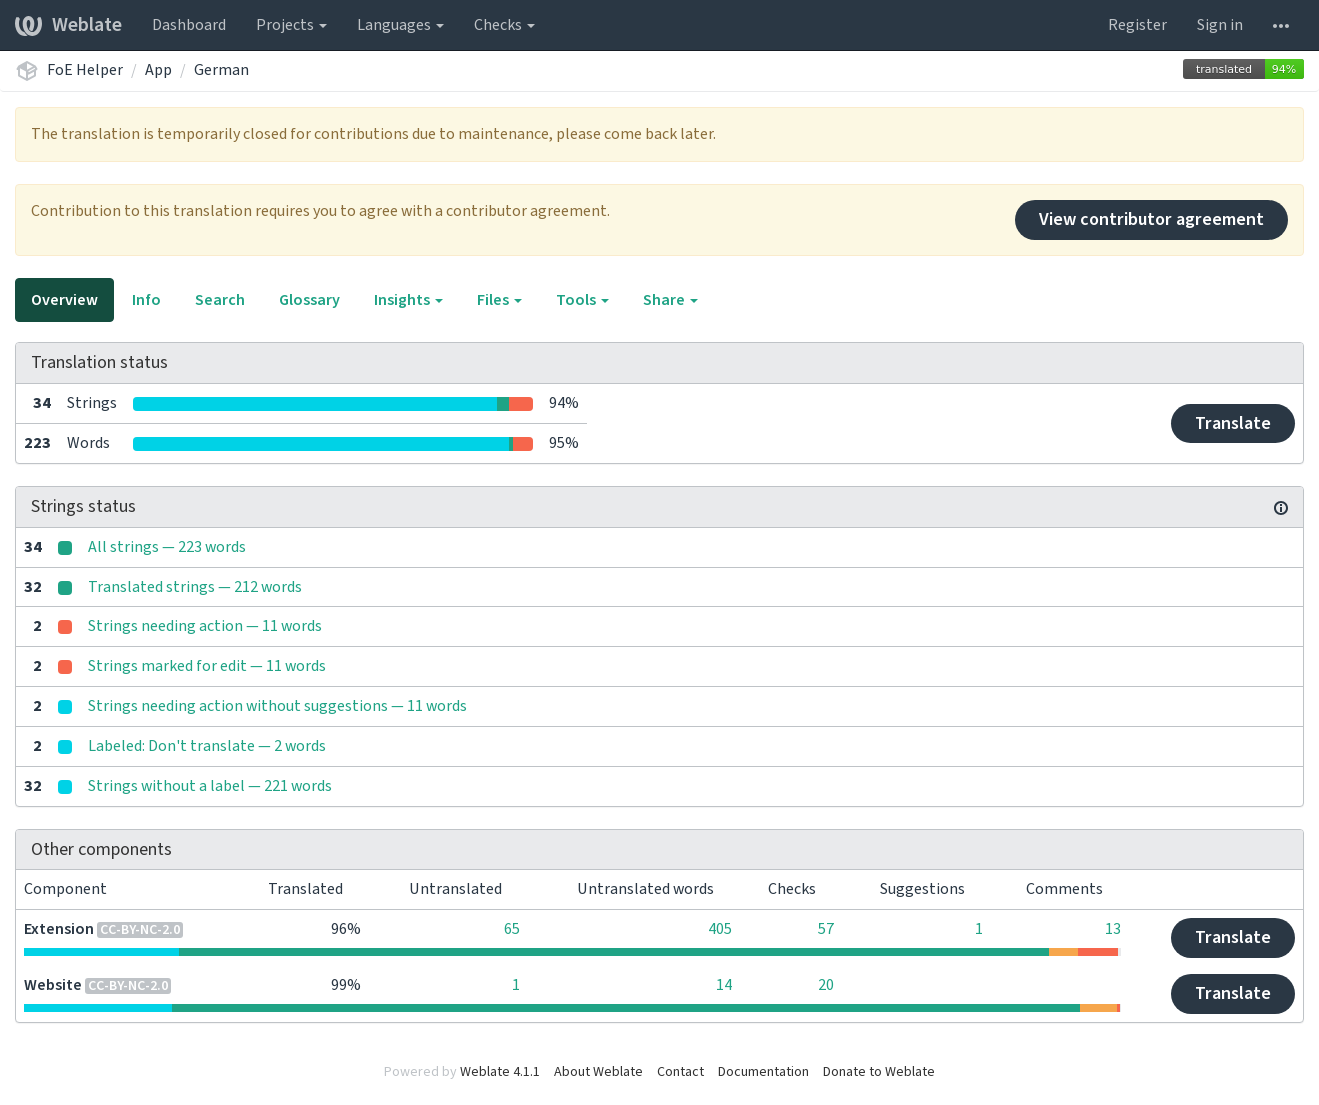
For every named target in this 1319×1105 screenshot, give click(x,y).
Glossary (309, 300)
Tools (582, 300)
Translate (1233, 423)
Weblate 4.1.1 (500, 1072)
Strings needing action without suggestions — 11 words (277, 706)
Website (53, 985)
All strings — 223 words (167, 547)
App (158, 70)
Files (499, 300)
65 (512, 929)
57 (826, 929)
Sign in (1220, 25)
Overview (64, 300)
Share (670, 300)
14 (724, 985)
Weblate (68, 25)
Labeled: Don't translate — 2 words (207, 746)
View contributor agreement (1151, 219)
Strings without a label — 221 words (210, 786)
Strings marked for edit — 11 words (207, 666)
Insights (408, 300)
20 (826, 985)
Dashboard (189, 25)
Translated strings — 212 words (195, 587)
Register (1137, 25)
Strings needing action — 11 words (205, 626)
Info (146, 300)
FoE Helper (85, 70)
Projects (291, 25)
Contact (680, 1072)
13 (1113, 929)
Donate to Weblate (879, 1072)
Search (220, 300)
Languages (400, 25)
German (221, 70)
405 (720, 929)
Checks (504, 25)
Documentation (763, 1072)
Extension (59, 929)
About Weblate (598, 1072)
